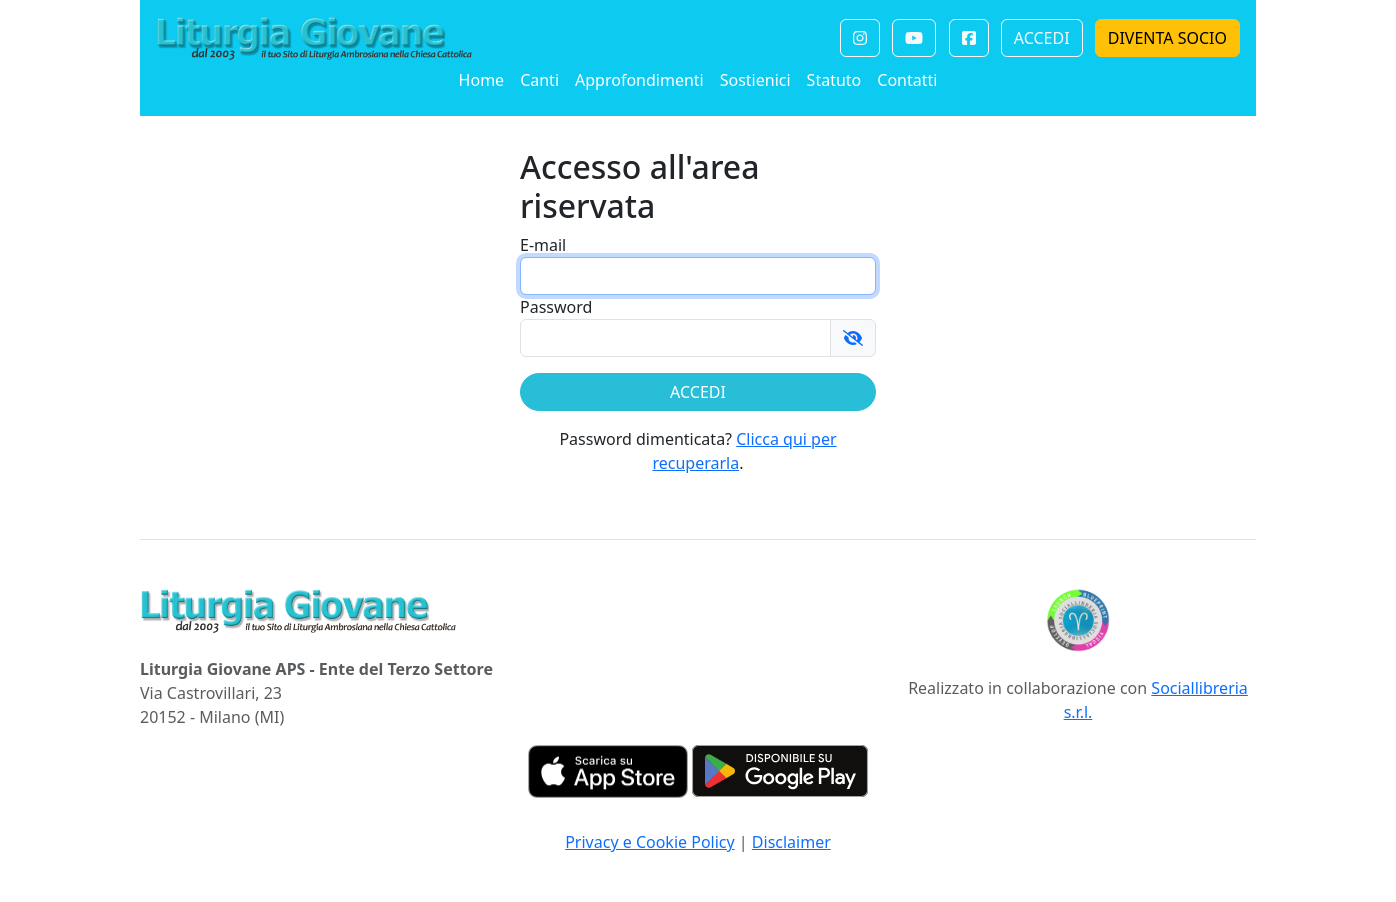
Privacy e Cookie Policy (650, 842)
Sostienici (755, 80)
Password (556, 307)
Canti (539, 80)
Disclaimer (791, 842)
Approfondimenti (639, 80)
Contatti (907, 80)
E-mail (543, 245)
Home (482, 80)
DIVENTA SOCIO (1167, 38)
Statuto (834, 80)
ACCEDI (1042, 38)
